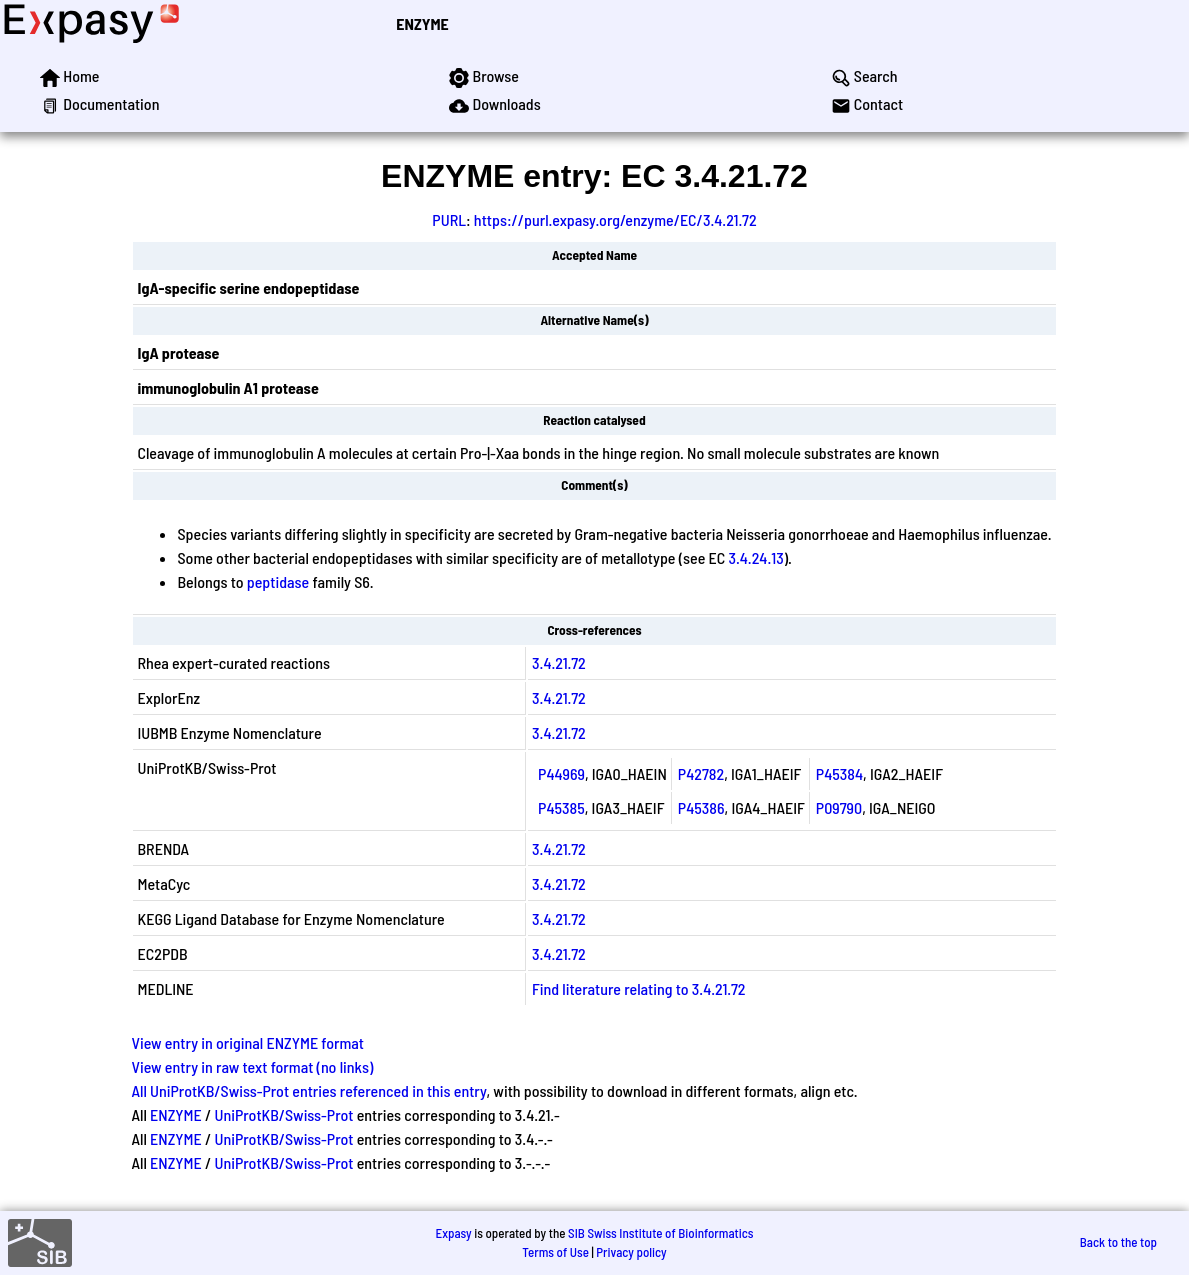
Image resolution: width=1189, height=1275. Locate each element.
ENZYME (422, 23)
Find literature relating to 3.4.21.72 (638, 988)
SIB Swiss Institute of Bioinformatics (660, 1233)
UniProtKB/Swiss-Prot (283, 1114)
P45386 (701, 807)
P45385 (561, 807)
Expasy (453, 1233)
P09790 (839, 807)
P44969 (561, 773)
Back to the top (1118, 1242)
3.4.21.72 (559, 662)
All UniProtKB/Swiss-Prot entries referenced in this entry (308, 1090)
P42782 (701, 773)
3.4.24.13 (755, 557)
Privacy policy (631, 1252)
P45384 (839, 773)
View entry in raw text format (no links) (252, 1066)
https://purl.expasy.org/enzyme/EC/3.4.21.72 (615, 219)
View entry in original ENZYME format (247, 1042)
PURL (449, 219)
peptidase (278, 581)
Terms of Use (555, 1252)
